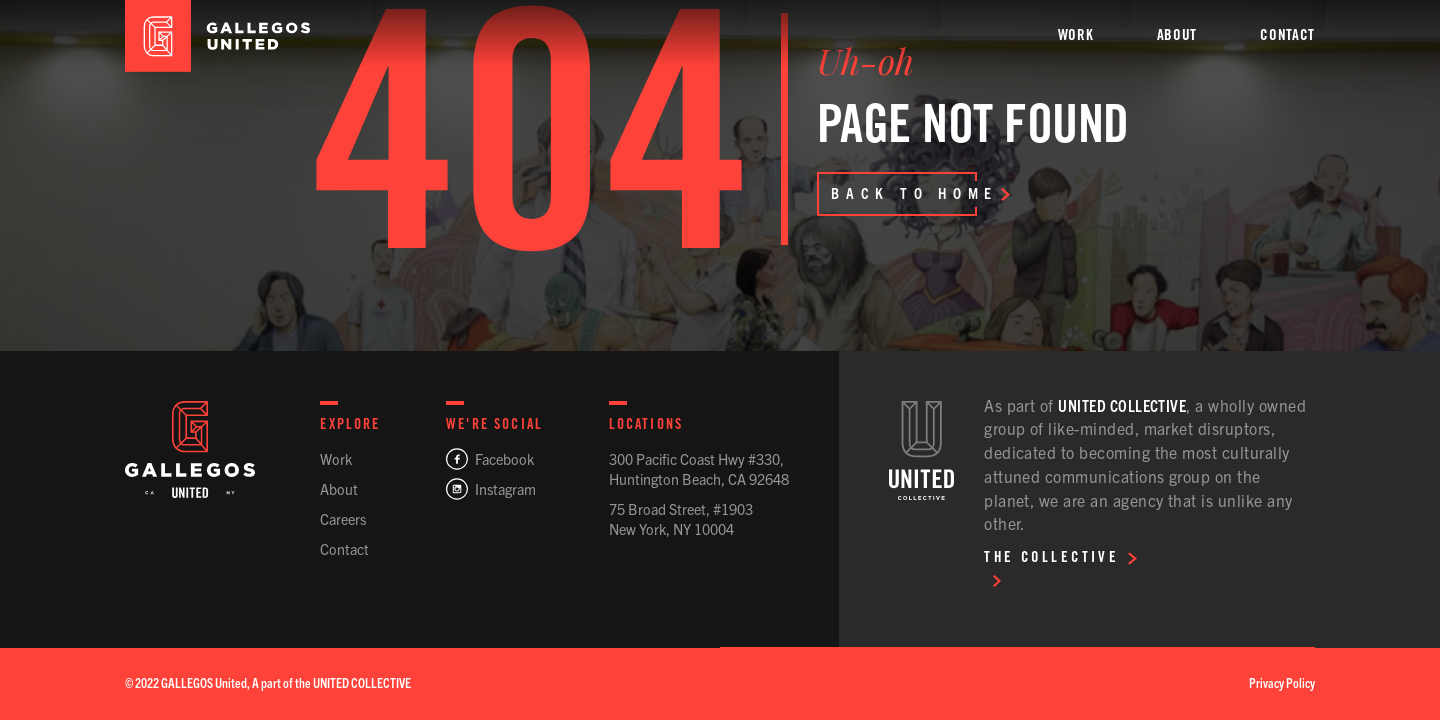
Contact (344, 549)
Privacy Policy (1282, 682)
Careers (343, 519)
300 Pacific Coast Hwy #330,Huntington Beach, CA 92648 (699, 469)
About (339, 489)
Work (336, 459)
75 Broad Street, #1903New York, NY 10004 (681, 519)
